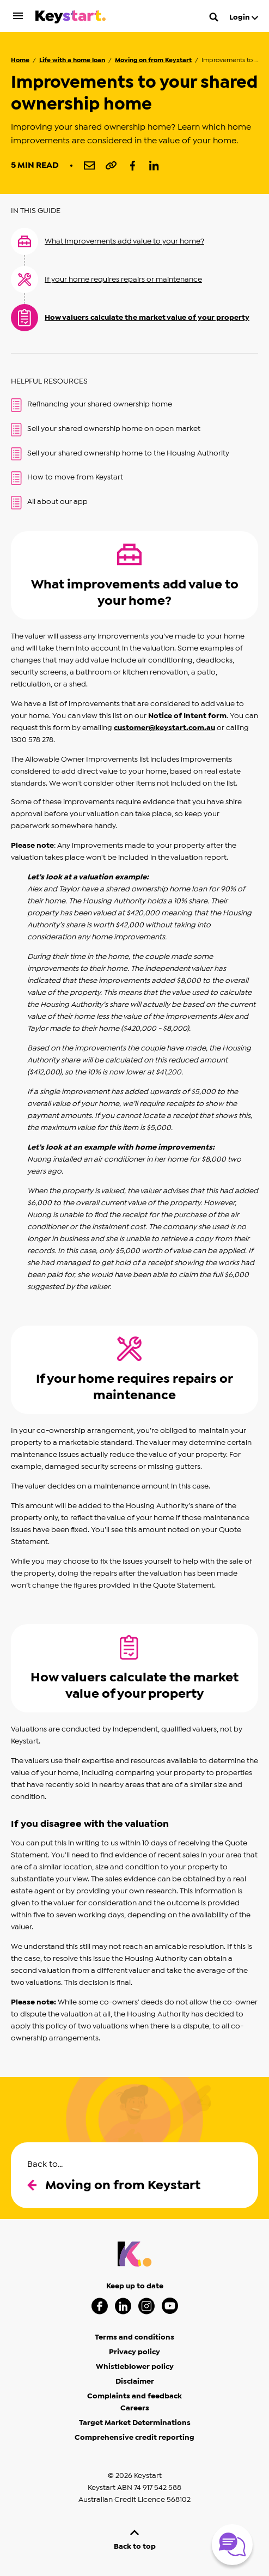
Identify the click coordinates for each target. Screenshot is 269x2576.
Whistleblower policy (135, 2367)
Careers (134, 2408)
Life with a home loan (72, 60)
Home (20, 60)
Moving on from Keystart (153, 60)
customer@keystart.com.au (164, 728)
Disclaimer (134, 2381)
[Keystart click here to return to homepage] (70, 18)
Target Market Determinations (135, 2423)
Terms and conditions (134, 2337)
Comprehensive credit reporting (134, 2437)
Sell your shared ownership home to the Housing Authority (120, 454)
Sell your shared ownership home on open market (105, 429)
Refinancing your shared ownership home (91, 405)
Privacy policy (134, 2352)
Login (243, 17)
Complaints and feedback (134, 2396)
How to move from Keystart (67, 478)
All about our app (49, 502)
